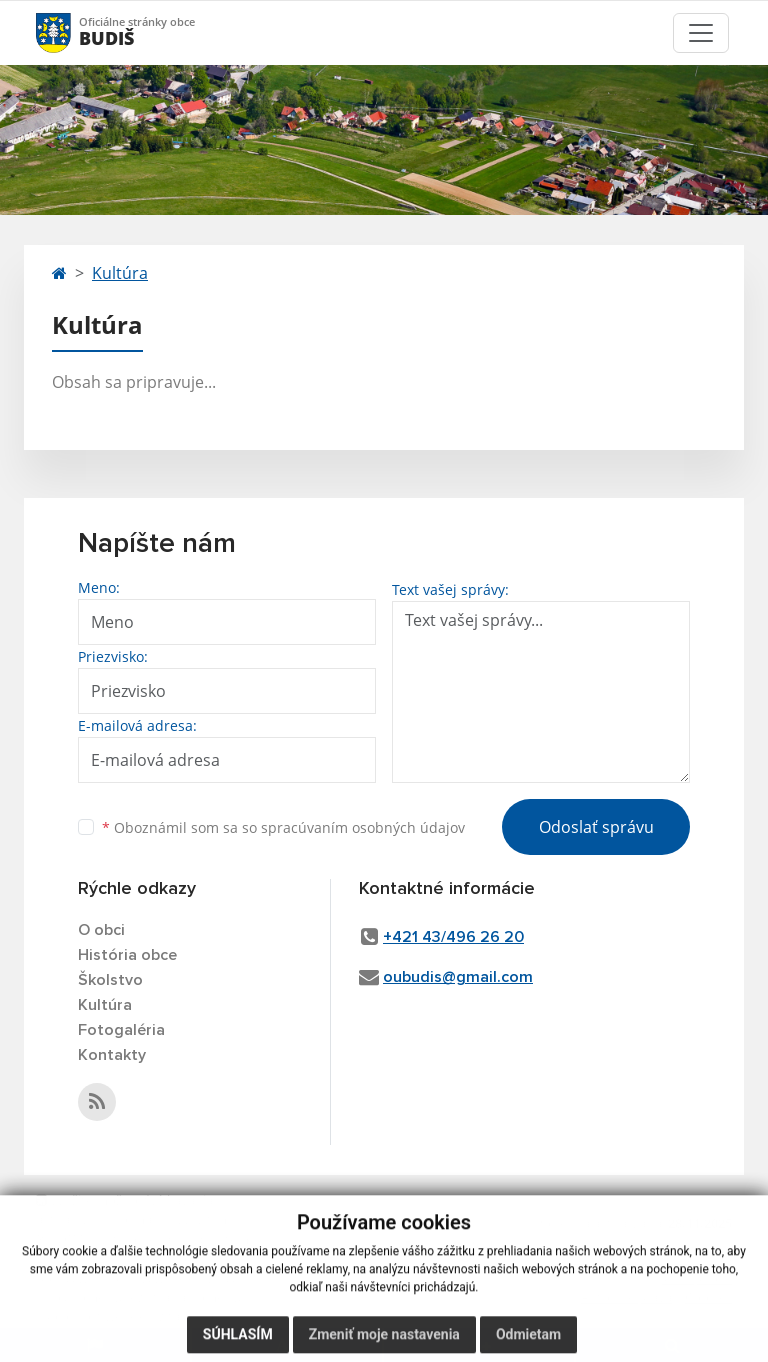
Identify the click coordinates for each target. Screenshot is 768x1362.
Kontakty (112, 1055)
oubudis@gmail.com (458, 977)
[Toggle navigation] (701, 33)
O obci (101, 930)
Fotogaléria (121, 1030)
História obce (127, 955)
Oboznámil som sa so (283, 827)
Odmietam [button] (528, 1342)
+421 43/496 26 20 (453, 937)
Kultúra (120, 273)
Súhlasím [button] (238, 1342)
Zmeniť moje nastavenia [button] (384, 1342)
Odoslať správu (596, 827)
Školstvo (110, 980)
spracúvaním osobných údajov (363, 827)
